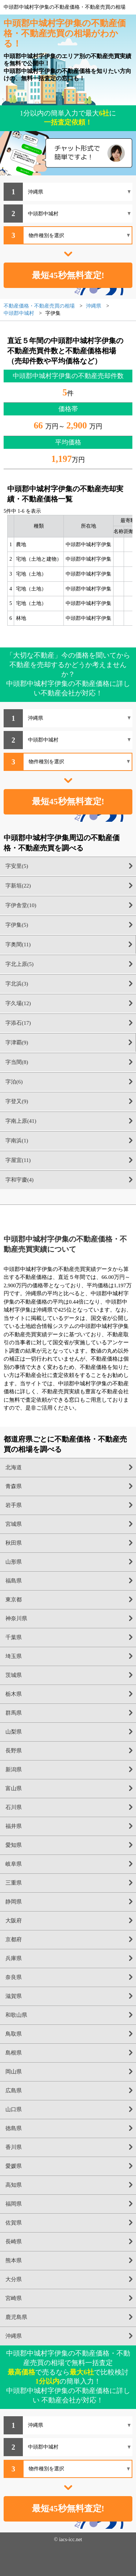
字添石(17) (18, 1023)
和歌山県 (16, 2015)
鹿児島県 (16, 2317)
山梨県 (13, 1732)
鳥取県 (13, 2034)
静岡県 (13, 1902)
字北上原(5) (19, 964)
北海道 (13, 1467)
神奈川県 (16, 1618)
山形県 (13, 1562)
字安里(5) (16, 866)
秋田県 (13, 1543)
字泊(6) (14, 1082)
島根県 (13, 2053)
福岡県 (13, 2204)
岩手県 (13, 1505)
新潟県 (13, 1769)
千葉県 (13, 1637)
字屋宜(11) (17, 1160)
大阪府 (13, 1920)
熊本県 (13, 2260)
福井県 (13, 1826)
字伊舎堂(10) (20, 905)
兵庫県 (13, 1958)
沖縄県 (13, 2336)
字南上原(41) (20, 1121)
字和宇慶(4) (19, 1180)
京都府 (13, 1939)
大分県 (13, 2279)
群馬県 (13, 1713)
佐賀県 (13, 2223)
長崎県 (13, 2241)
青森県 (13, 1486)
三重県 (13, 1883)
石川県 (13, 1807)
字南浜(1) (16, 1140)
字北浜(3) (16, 984)
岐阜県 (13, 1864)
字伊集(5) (16, 925)
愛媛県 (13, 2166)
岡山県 (13, 2072)
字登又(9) (16, 1101)
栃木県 (13, 1694)
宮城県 (13, 1524)
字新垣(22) (18, 886)
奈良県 (13, 1977)
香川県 (13, 2147)
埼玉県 (13, 1656)
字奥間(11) (17, 944)
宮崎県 (13, 2298)
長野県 (13, 1751)
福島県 (13, 1581)
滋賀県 (13, 1996)
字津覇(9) (16, 1042)
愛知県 (13, 1845)
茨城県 (13, 1675)
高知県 (13, 2185)
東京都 (13, 1599)
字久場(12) (18, 1003)
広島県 (13, 2090)
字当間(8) (16, 1062)
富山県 (13, 1788)
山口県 (13, 2109)
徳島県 (13, 2128)
